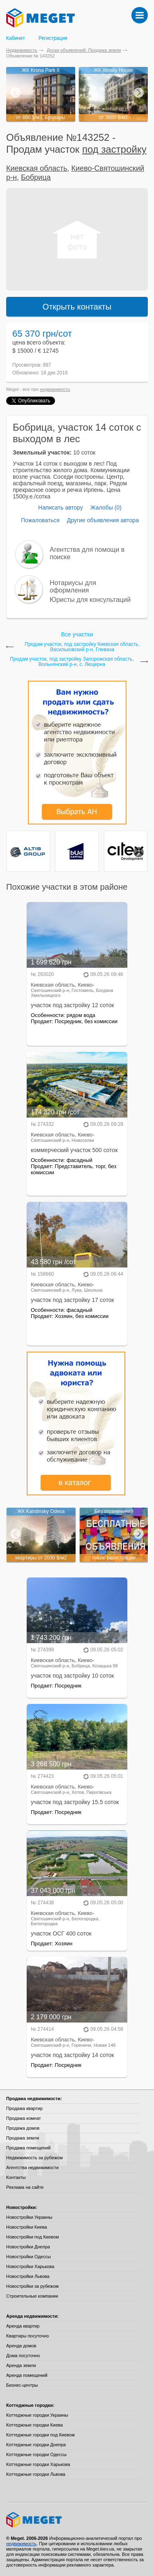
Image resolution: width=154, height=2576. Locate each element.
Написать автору (60, 507)
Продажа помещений (28, 2147)
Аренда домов (21, 2345)
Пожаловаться (40, 520)
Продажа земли (22, 2137)
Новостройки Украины (29, 2217)
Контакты (16, 2177)
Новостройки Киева (26, 2227)
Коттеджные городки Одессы (36, 2454)
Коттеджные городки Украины (37, 2415)
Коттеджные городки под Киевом (40, 2434)
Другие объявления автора (103, 520)
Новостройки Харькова (30, 2266)
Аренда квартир (22, 2325)
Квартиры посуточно (27, 2335)
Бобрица (36, 177)
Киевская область (36, 168)
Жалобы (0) (106, 507)
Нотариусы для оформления (73, 586)
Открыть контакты (77, 306)
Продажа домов (22, 2128)
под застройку (114, 149)
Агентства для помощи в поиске (87, 553)
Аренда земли (21, 2365)
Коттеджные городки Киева (34, 2424)
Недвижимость (21, 50)
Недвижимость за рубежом (34, 2157)
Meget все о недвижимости (77, 2520)
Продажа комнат (23, 2118)
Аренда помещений (26, 2375)
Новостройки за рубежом (32, 2286)
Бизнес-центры (22, 2385)
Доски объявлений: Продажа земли (84, 50)
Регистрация (53, 38)
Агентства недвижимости (32, 2167)
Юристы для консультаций (90, 599)
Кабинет (15, 38)
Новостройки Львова (27, 2276)
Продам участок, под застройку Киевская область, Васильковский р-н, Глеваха (82, 647)
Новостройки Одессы (28, 2256)
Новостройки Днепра (28, 2246)
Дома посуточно (23, 2355)
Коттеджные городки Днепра (36, 2444)
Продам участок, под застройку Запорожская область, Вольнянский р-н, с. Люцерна (72, 662)
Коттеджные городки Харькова (38, 2464)
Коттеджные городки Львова (35, 2474)
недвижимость (55, 389)
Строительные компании (32, 2296)
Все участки (77, 634)
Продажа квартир (24, 2108)
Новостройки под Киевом (32, 2236)
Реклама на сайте (25, 2187)
